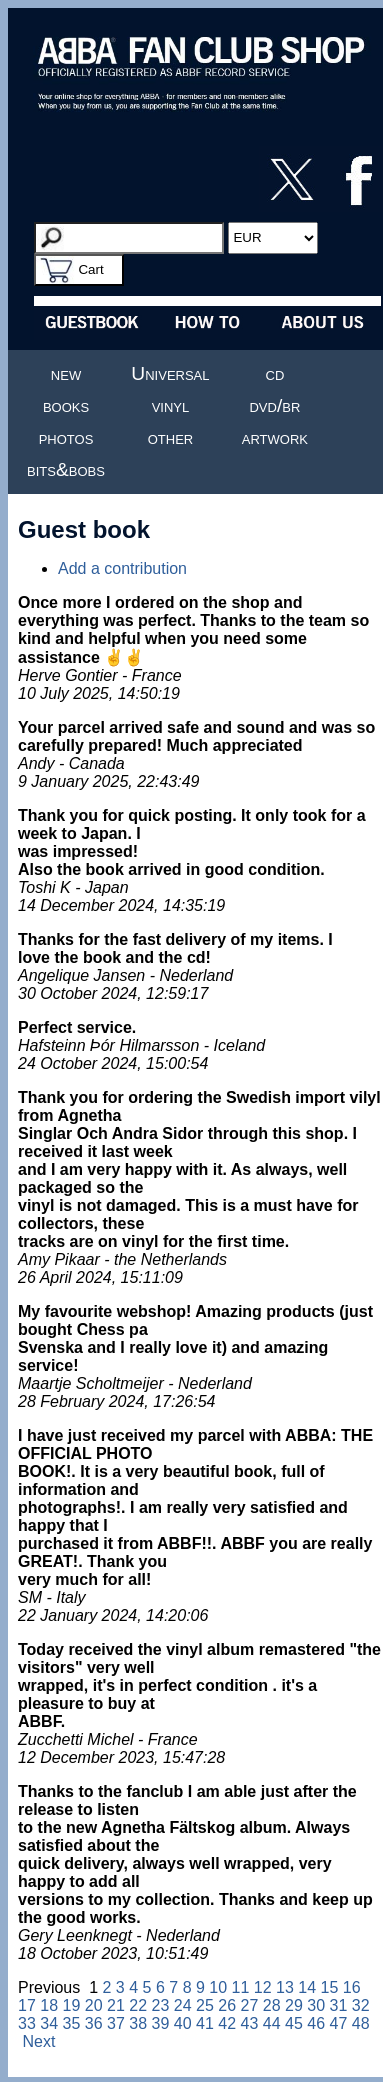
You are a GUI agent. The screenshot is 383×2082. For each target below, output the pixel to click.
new (66, 373)
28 (272, 2005)
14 (307, 1987)
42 (227, 2023)
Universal (170, 373)
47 (339, 2023)
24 (183, 2005)
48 (361, 2023)
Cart (90, 269)
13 (285, 1987)
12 (263, 1987)
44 (272, 2023)
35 (72, 2023)
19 (72, 2005)
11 (241, 1987)
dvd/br (274, 405)
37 (116, 2023)
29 (294, 2005)
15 (330, 1987)
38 (138, 2023)
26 (227, 2005)
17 (27, 2005)
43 (250, 2023)
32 (361, 2005)
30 (316, 2005)
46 (316, 2023)
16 (352, 1987)
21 (116, 2005)
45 (294, 2023)
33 (27, 2023)
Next (38, 2041)
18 (49, 2005)
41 (205, 2023)
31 (339, 2005)
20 (94, 2005)
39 (161, 2023)
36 (94, 2023)
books (66, 405)
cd (275, 373)
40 (183, 2023)
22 (138, 2005)
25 (205, 2005)
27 (250, 2005)
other (171, 437)
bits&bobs (66, 469)
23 (161, 2005)
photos (66, 437)
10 (218, 1987)
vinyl (171, 405)
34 (49, 2023)
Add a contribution (122, 568)
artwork (275, 437)
